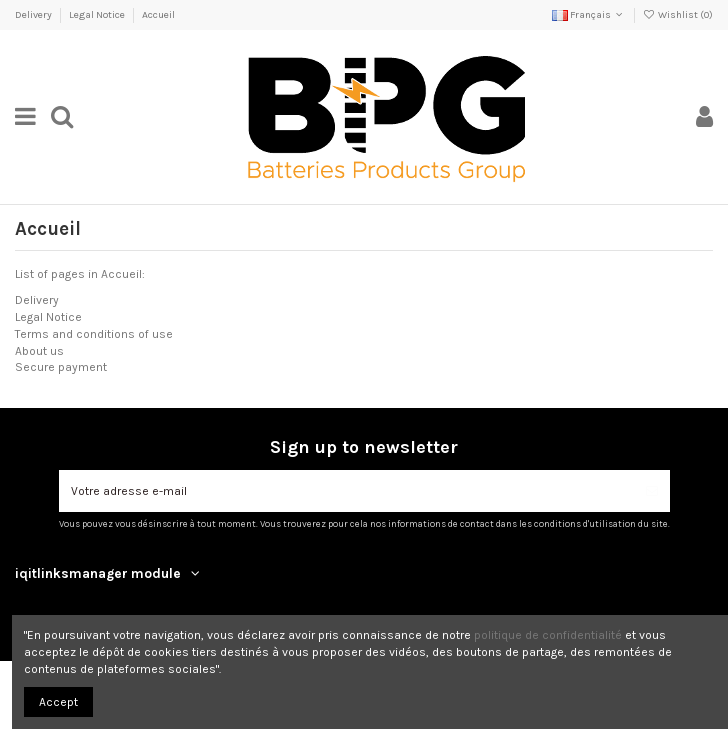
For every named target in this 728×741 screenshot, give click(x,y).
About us (39, 351)
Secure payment (61, 367)
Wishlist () (678, 15)
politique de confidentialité (548, 635)
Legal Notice (98, 15)
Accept (58, 702)
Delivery (34, 15)
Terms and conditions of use (94, 334)
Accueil (158, 15)
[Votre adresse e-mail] (346, 491)
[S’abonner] (652, 491)
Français (589, 15)
